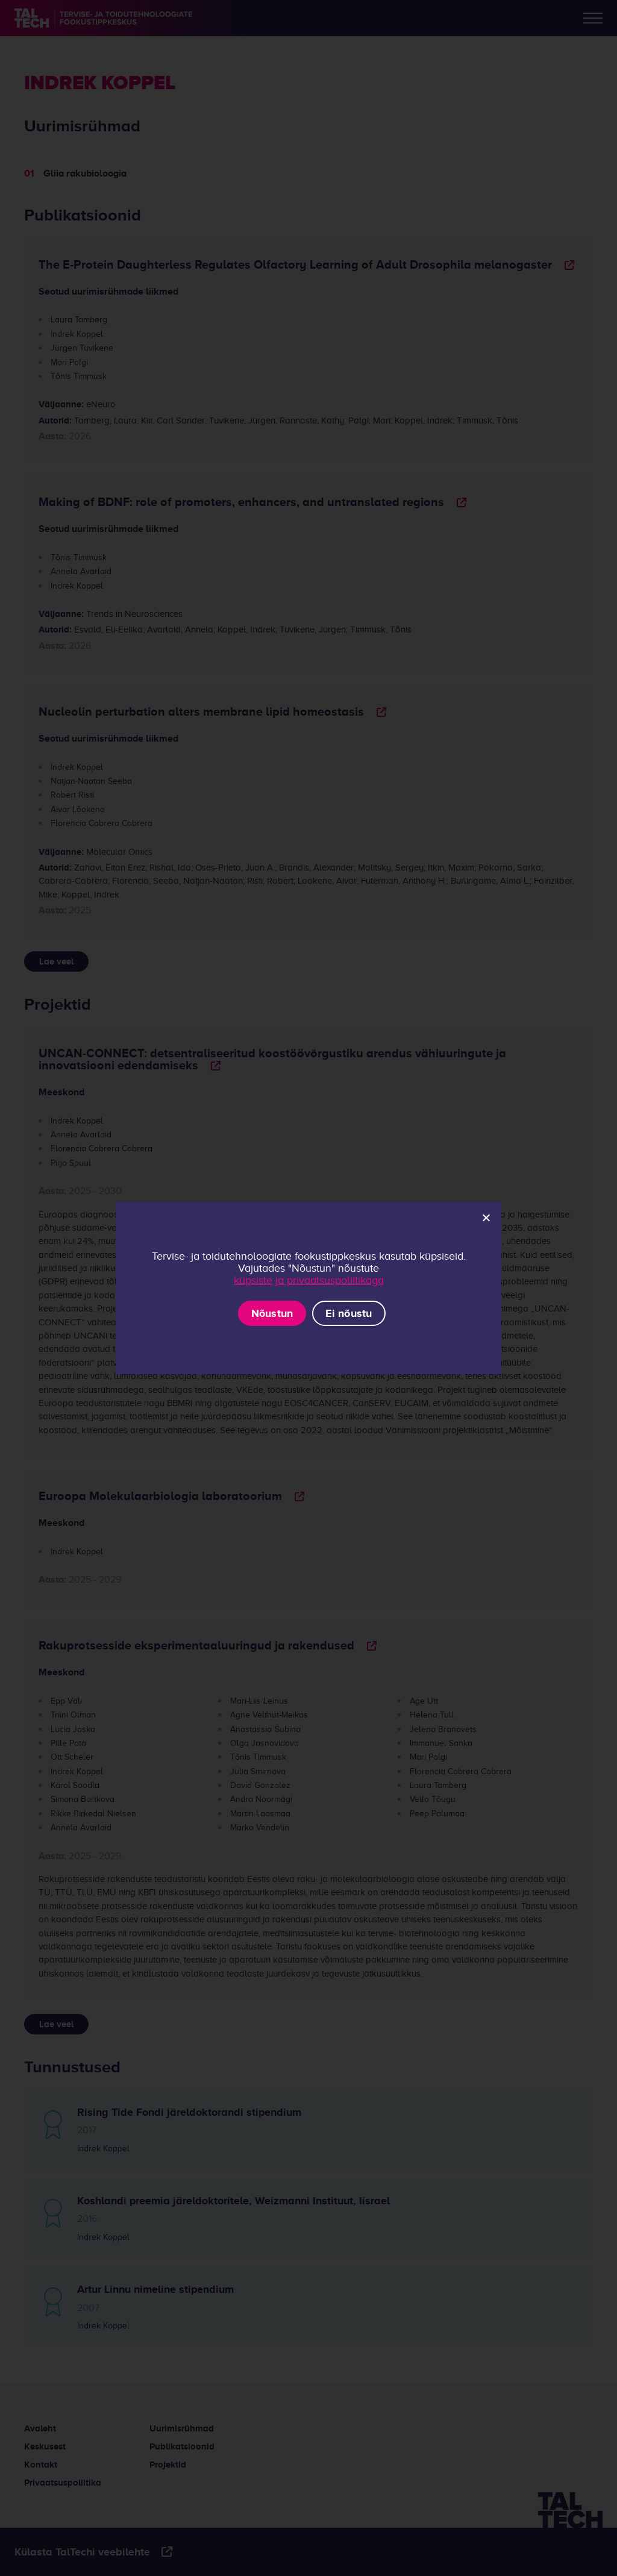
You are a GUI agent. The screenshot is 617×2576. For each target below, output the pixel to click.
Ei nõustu (348, 1313)
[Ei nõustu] (486, 1217)
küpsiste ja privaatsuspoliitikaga (309, 1280)
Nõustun (272, 1313)
